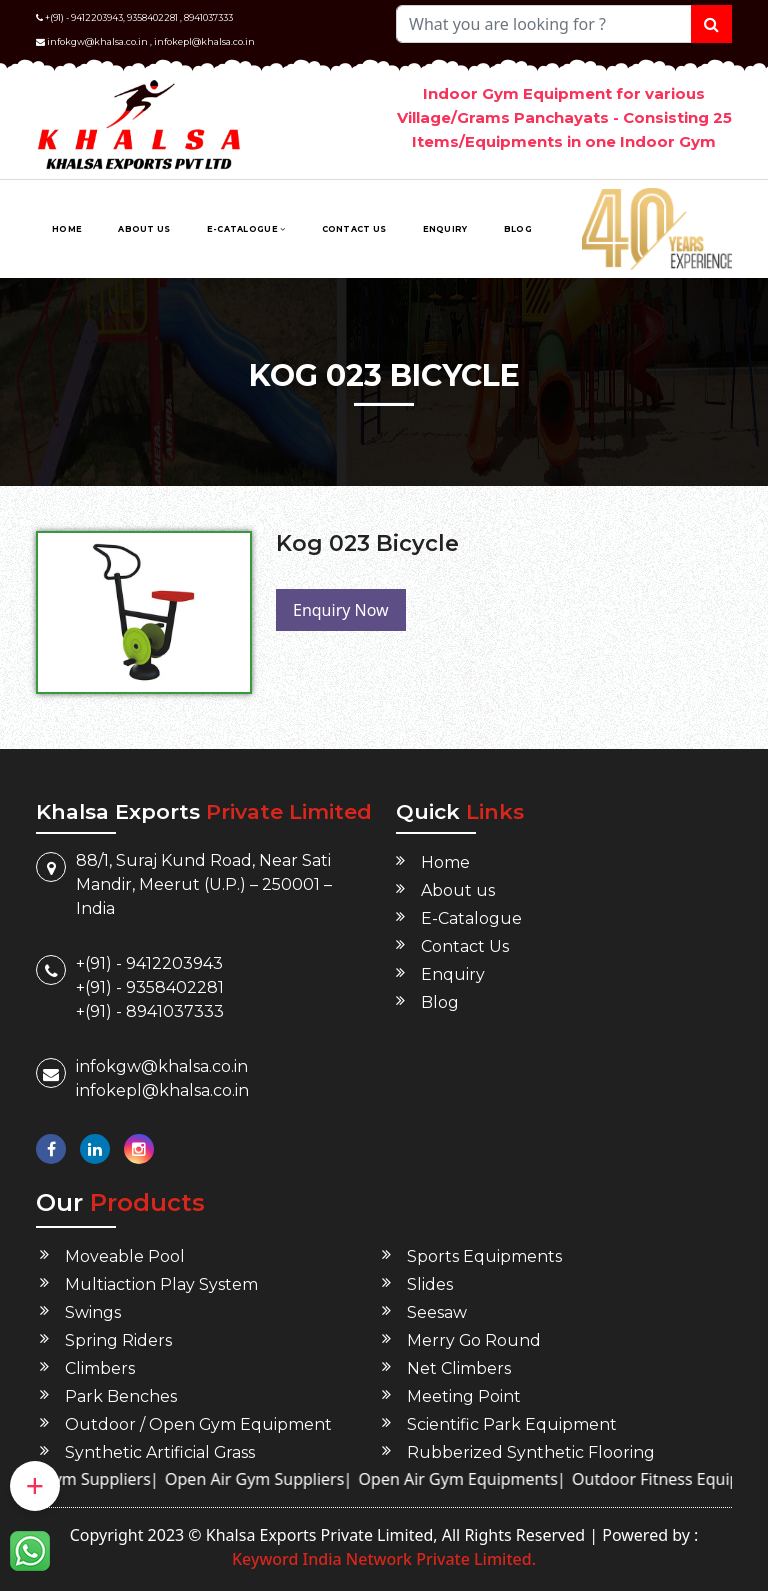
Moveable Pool (125, 1256)
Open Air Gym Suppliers (276, 1479)
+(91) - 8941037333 (150, 1011)
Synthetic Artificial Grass (160, 1452)
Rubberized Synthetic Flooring (531, 1452)
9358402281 (152, 17)
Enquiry (445, 229)
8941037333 (208, 17)
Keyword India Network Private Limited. (384, 1559)
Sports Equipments (484, 1256)
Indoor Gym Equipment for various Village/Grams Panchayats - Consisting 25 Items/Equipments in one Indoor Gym (564, 117)
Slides (430, 1284)
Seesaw (437, 1312)
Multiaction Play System (161, 1284)
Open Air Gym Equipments (480, 1479)
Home (67, 229)
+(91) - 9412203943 (149, 963)
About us (144, 229)
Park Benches (121, 1396)
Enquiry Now (341, 610)
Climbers (100, 1368)
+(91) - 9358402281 (150, 987)
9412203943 (97, 17)
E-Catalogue (246, 229)
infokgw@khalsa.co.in (97, 41)
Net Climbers (459, 1368)
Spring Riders (118, 1340)
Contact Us (354, 229)
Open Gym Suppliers (96, 1479)
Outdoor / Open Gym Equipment (199, 1424)
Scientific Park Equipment (512, 1424)
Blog (518, 229)
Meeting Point (464, 1396)
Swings (93, 1312)
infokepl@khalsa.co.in (204, 41)
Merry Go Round (474, 1340)
